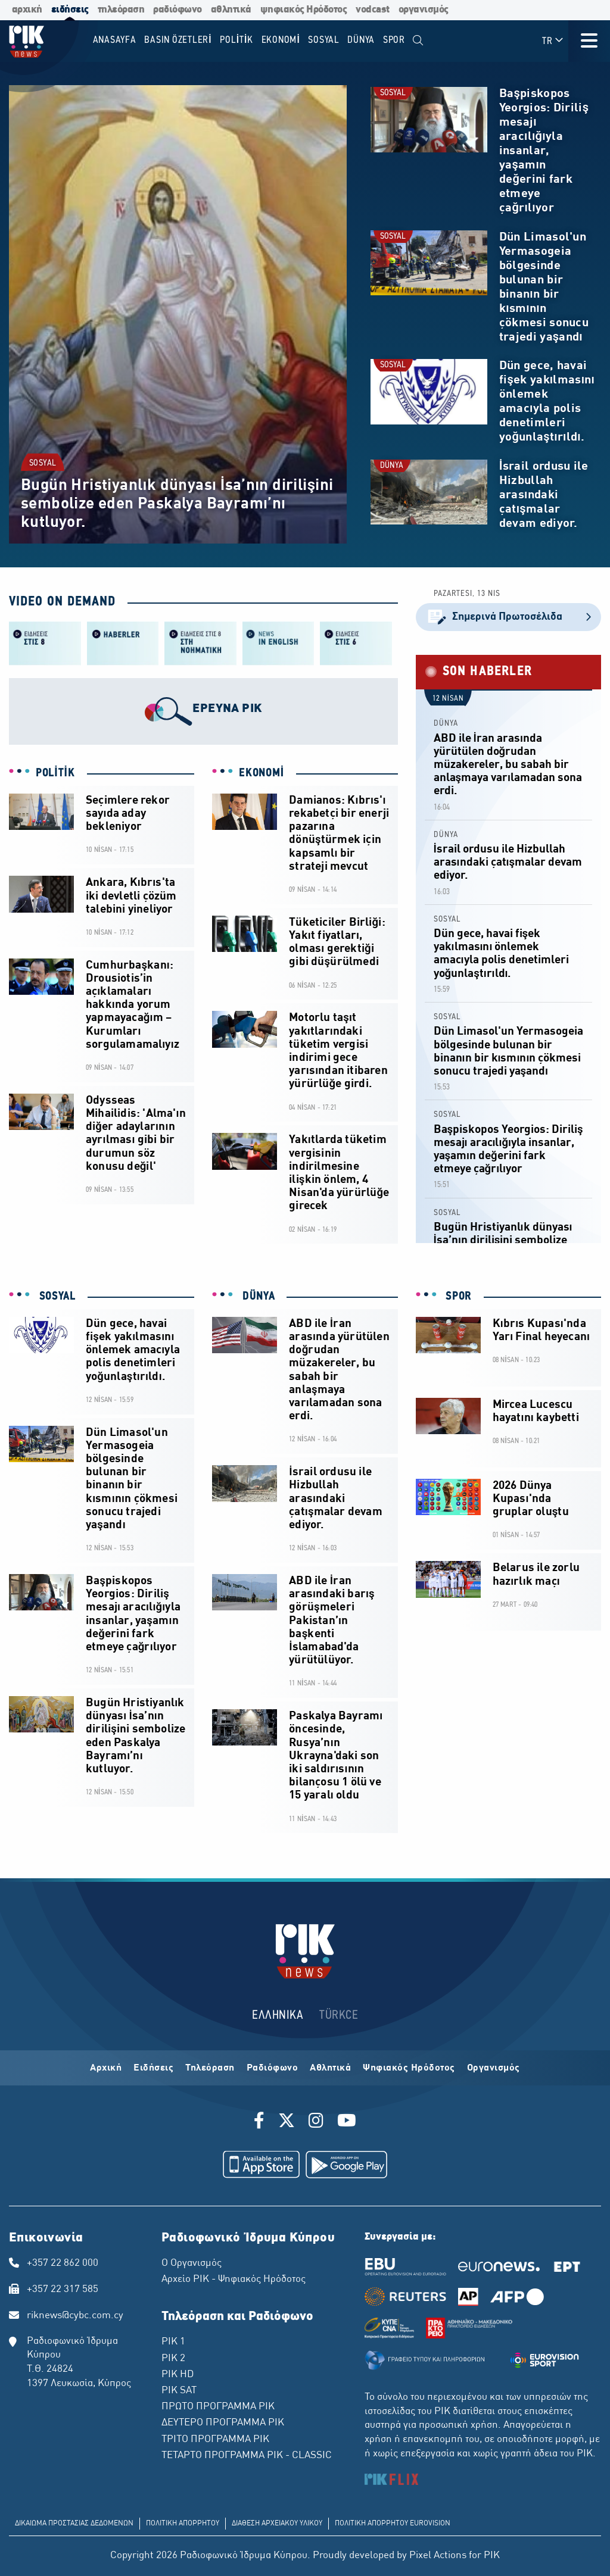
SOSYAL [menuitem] (324, 40)
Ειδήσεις (153, 2068)
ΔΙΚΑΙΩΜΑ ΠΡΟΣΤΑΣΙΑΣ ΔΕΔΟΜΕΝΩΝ (74, 2523)
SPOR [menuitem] (394, 40)
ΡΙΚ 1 (173, 2342)
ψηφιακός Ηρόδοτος (303, 9)
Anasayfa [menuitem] (114, 40)
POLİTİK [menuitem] (236, 40)
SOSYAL (43, 463)
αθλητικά (231, 9)
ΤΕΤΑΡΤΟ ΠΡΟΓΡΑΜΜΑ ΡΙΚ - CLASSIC (246, 2456)
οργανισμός (424, 9)
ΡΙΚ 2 (173, 2358)
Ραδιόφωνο (272, 2068)
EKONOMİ (261, 773)
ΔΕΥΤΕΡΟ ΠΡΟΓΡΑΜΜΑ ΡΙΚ (222, 2423)
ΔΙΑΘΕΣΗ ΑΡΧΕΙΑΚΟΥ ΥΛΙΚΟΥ (277, 2523)
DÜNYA (391, 465)
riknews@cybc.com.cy (75, 2316)
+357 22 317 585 (62, 2289)
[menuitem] (418, 41)
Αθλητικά (330, 2068)
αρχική (27, 9)
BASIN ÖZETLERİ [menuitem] (177, 40)
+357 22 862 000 (62, 2263)
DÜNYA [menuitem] (361, 40)
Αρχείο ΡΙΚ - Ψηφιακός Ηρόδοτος (233, 2279)
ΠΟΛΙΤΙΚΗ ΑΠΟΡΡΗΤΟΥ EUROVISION (392, 2523)
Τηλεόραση (210, 2068)
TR (553, 40)
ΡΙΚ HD (177, 2375)
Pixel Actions (437, 2556)
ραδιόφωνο (177, 9)
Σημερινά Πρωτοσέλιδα (508, 617)
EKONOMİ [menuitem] (281, 40)
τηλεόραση (121, 9)
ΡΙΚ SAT (179, 2391)
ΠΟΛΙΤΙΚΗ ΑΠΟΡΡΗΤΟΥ (182, 2523)
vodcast (373, 9)
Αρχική (106, 2068)
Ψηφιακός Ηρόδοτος (409, 2068)
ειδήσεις (70, 9)
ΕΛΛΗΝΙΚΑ (277, 2015)
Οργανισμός (493, 2068)
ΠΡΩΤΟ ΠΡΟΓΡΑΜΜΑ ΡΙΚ (218, 2407)
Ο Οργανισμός (191, 2263)
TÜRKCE (338, 2015)
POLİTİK (55, 773)
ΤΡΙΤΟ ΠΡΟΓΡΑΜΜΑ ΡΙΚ (215, 2439)
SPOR (457, 1297)
